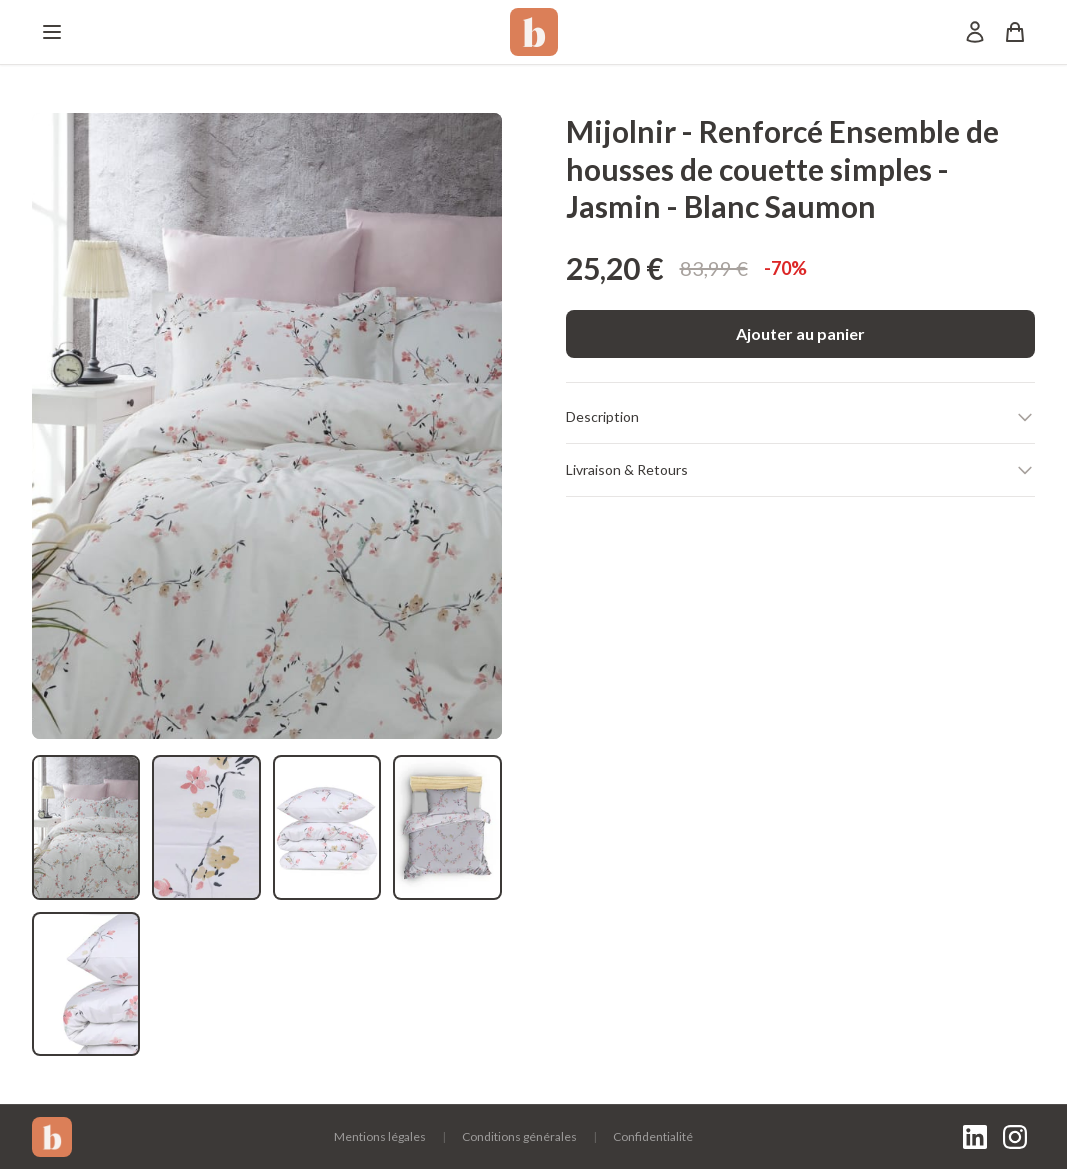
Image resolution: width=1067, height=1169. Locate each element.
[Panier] (1015, 32)
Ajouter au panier (800, 333)
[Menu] (52, 32)
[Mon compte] (975, 32)
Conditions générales (519, 1136)
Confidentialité (653, 1136)
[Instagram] (1015, 1137)
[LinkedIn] (975, 1137)
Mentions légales (380, 1136)
